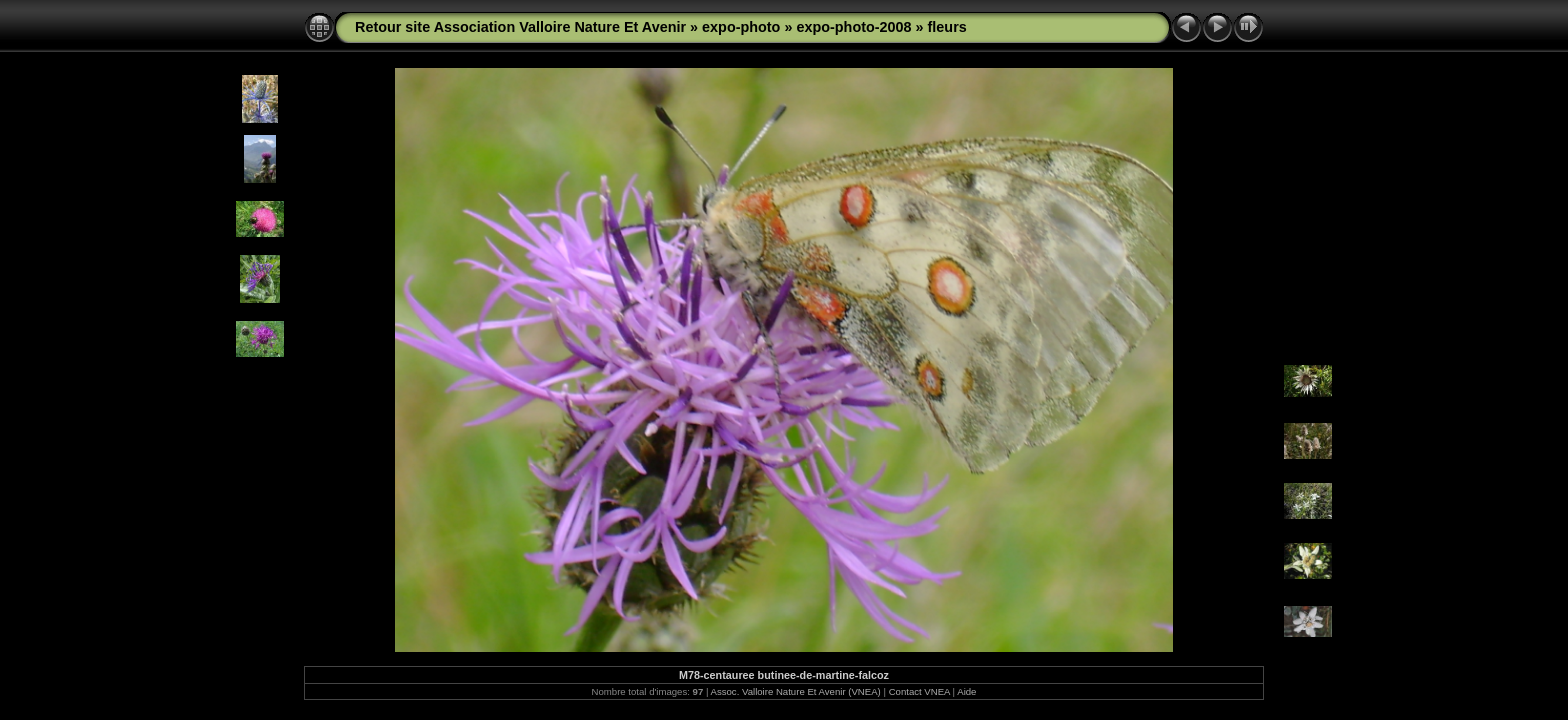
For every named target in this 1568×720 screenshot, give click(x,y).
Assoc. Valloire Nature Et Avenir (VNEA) (796, 691)
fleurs (947, 27)
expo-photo (741, 27)
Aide (966, 691)
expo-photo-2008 (853, 27)
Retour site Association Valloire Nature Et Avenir (520, 27)
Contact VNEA (919, 691)
